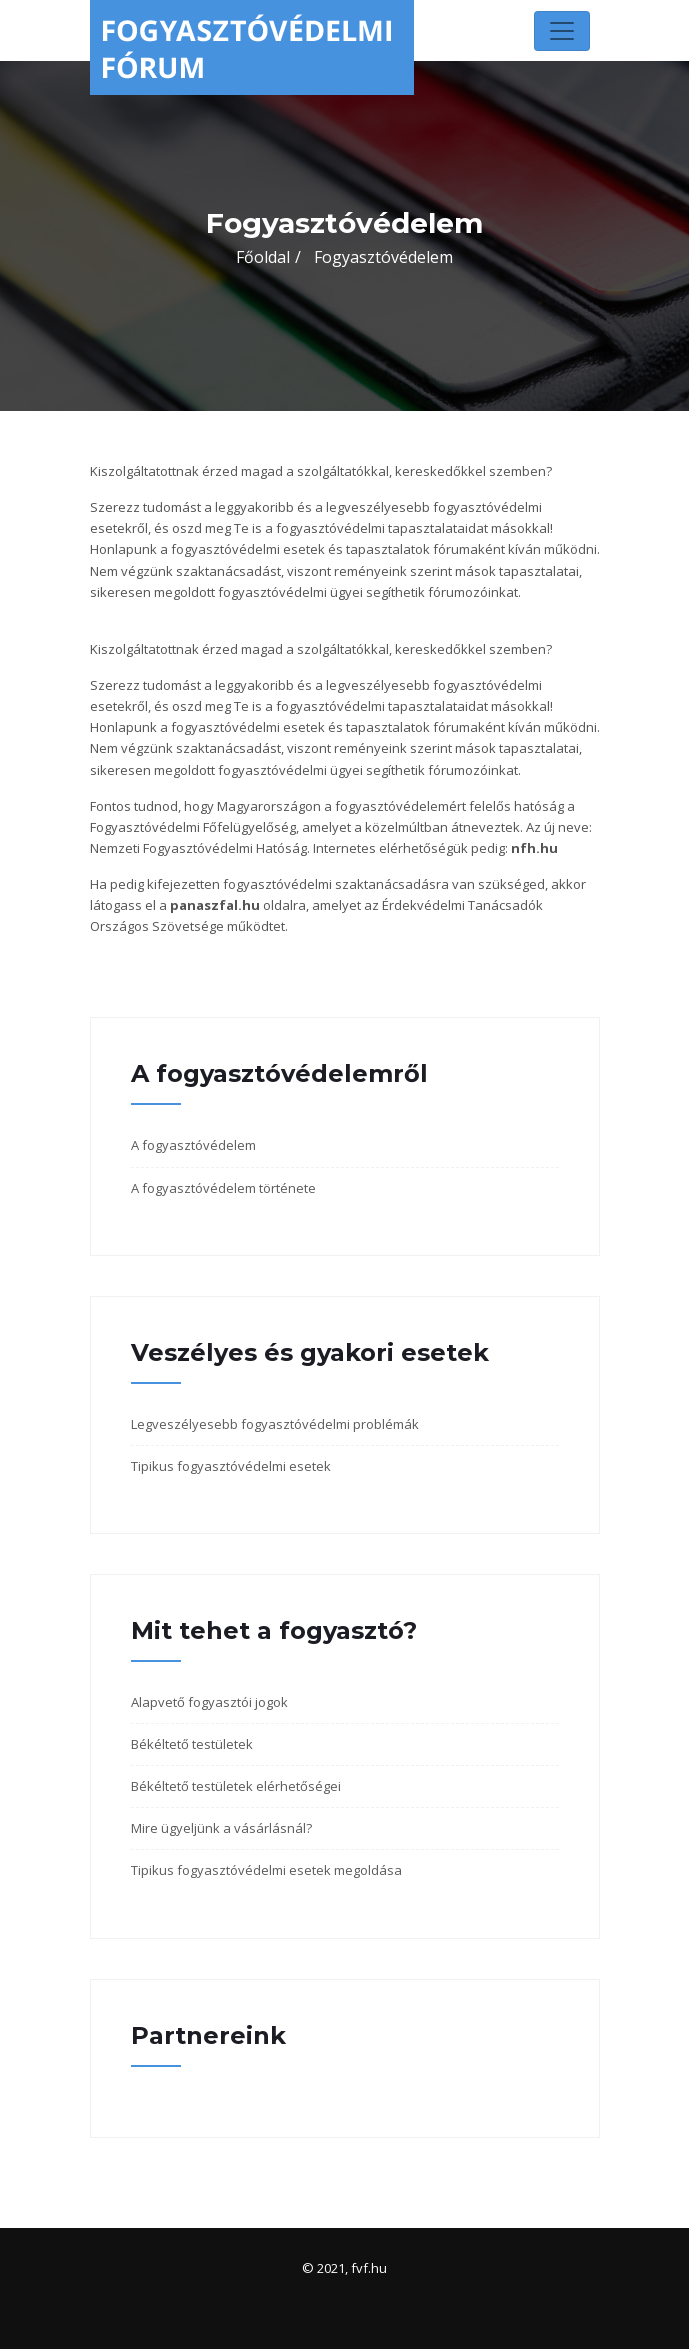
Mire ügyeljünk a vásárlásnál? (221, 1828)
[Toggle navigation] (562, 31)
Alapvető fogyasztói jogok (209, 1702)
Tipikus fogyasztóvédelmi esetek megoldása (266, 1870)
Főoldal (263, 257)
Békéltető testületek (192, 1744)
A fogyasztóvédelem (193, 1145)
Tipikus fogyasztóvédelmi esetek (231, 1466)
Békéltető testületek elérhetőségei (236, 1786)
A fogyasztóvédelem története (223, 1188)
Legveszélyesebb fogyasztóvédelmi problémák (275, 1424)
